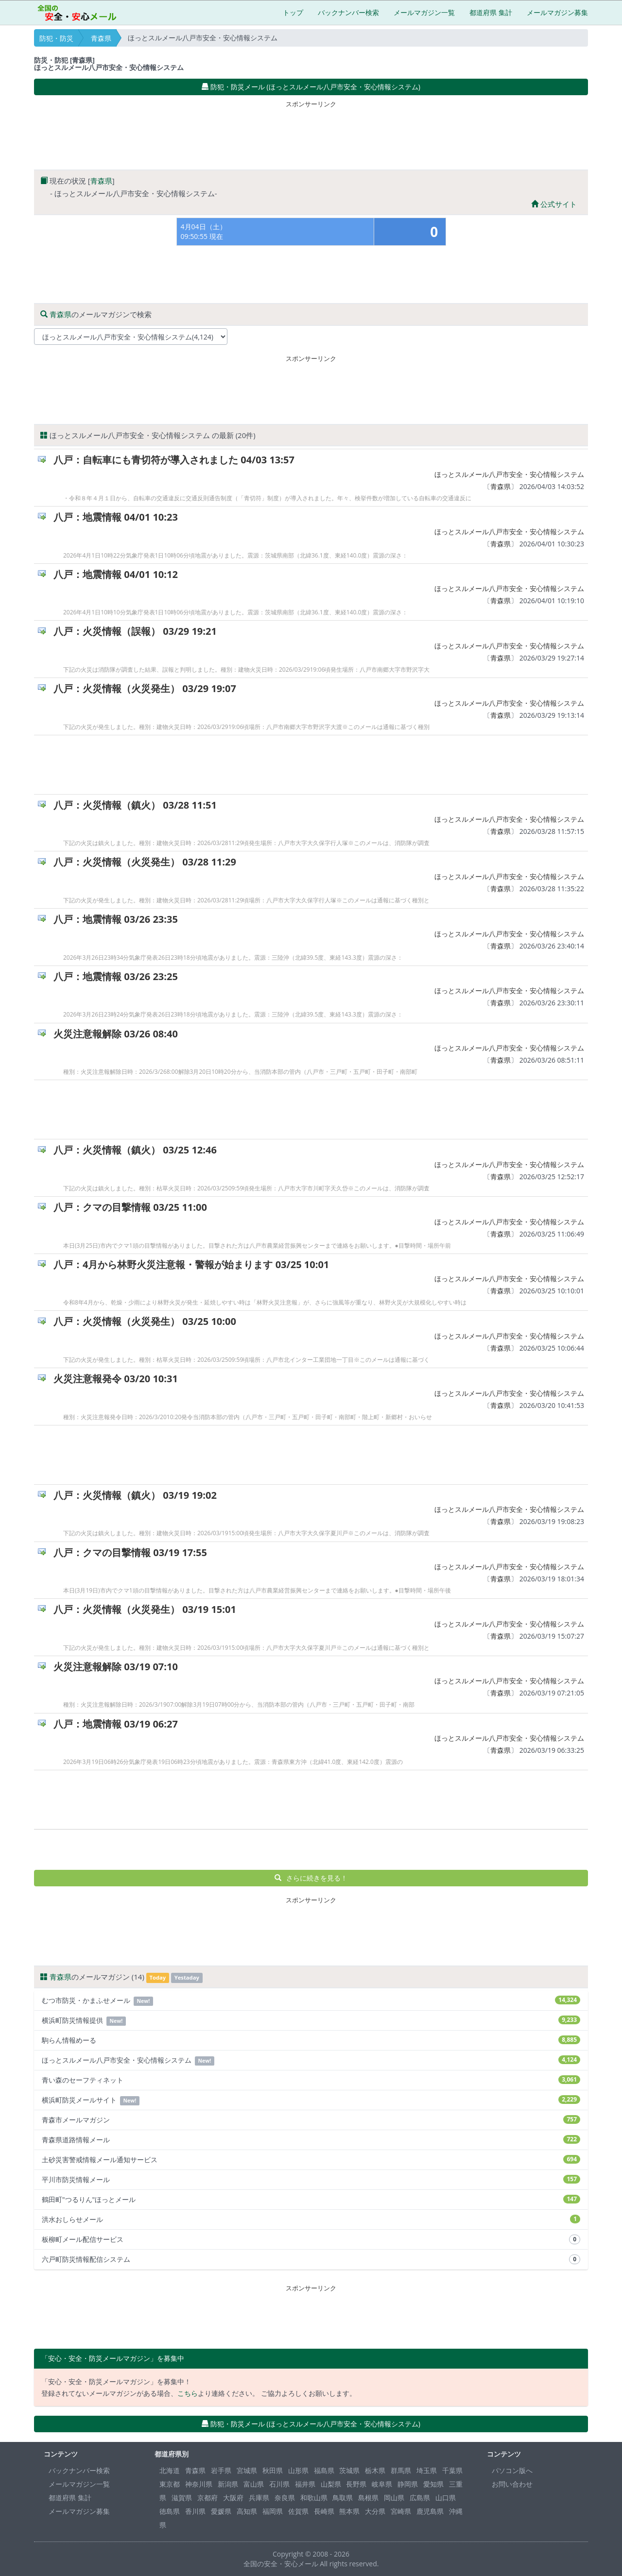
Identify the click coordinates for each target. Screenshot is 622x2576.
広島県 (420, 2497)
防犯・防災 (56, 38)
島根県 (368, 2497)
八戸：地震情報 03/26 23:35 (115, 919)
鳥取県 (342, 2497)
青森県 (101, 38)
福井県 (305, 2484)
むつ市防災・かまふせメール (311, 2001)
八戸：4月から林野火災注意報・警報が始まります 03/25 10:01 (191, 1264)
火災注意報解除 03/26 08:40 (115, 1033)
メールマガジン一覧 (424, 12)
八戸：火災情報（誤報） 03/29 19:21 (135, 631)
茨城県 (349, 2470)
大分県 (375, 2511)
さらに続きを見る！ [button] (311, 1877)
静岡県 (407, 2484)
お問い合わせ (512, 2484)
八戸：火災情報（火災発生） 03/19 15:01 (144, 1609)
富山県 (253, 2484)
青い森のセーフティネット (311, 2080)
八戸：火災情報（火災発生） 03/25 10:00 (144, 1321)
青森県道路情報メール (311, 2139)
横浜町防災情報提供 (311, 2021)
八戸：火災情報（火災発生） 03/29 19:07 (144, 688)
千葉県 (452, 2470)
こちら (187, 2393)
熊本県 (349, 2511)
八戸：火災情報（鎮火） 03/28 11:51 (135, 805)
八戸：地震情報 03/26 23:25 (115, 976)
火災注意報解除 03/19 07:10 (115, 1666)
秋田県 (272, 2470)
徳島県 (169, 2511)
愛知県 (433, 2484)
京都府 (207, 2497)
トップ (293, 12)
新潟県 (228, 2484)
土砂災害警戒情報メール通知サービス (311, 2159)
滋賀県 (182, 2497)
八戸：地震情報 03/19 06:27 (115, 1723)
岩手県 (221, 2470)
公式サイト (554, 204)
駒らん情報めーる (311, 2040)
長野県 (356, 2484)
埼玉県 (426, 2470)
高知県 (247, 2511)
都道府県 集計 (490, 12)
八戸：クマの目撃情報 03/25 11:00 (130, 1207)
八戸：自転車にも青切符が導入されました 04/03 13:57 (173, 459)
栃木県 (375, 2470)
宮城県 (247, 2470)
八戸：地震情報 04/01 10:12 (115, 574)
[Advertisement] (311, 133)
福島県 (324, 2470)
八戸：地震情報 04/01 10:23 (115, 517)
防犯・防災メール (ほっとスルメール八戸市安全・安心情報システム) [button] (311, 86)
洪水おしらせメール (311, 2219)
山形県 (298, 2470)
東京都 (169, 2484)
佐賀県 (298, 2511)
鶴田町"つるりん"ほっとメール (311, 2199)
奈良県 (285, 2497)
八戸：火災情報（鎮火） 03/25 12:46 (135, 1149)
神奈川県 (198, 2484)
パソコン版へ (512, 2470)
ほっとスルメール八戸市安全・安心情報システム (509, 474)
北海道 (169, 2470)
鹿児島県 (430, 2511)
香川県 (195, 2511)
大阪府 (233, 2497)
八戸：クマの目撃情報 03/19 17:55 (130, 1552)
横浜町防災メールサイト (311, 2100)
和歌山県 (314, 2497)
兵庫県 (259, 2497)
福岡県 (272, 2511)
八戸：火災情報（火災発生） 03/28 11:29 (144, 861)
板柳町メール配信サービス (311, 2239)
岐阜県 (382, 2484)
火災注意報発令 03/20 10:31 (115, 1378)
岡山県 (394, 2497)
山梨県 (331, 2484)
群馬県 (401, 2470)
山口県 (445, 2497)
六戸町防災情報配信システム (311, 2259)
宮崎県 (401, 2511)
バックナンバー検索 (348, 12)
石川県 (279, 2484)
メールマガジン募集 (557, 12)
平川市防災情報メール (311, 2179)
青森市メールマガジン (311, 2119)
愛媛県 (221, 2511)
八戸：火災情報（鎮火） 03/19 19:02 (135, 1495)
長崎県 (324, 2511)
